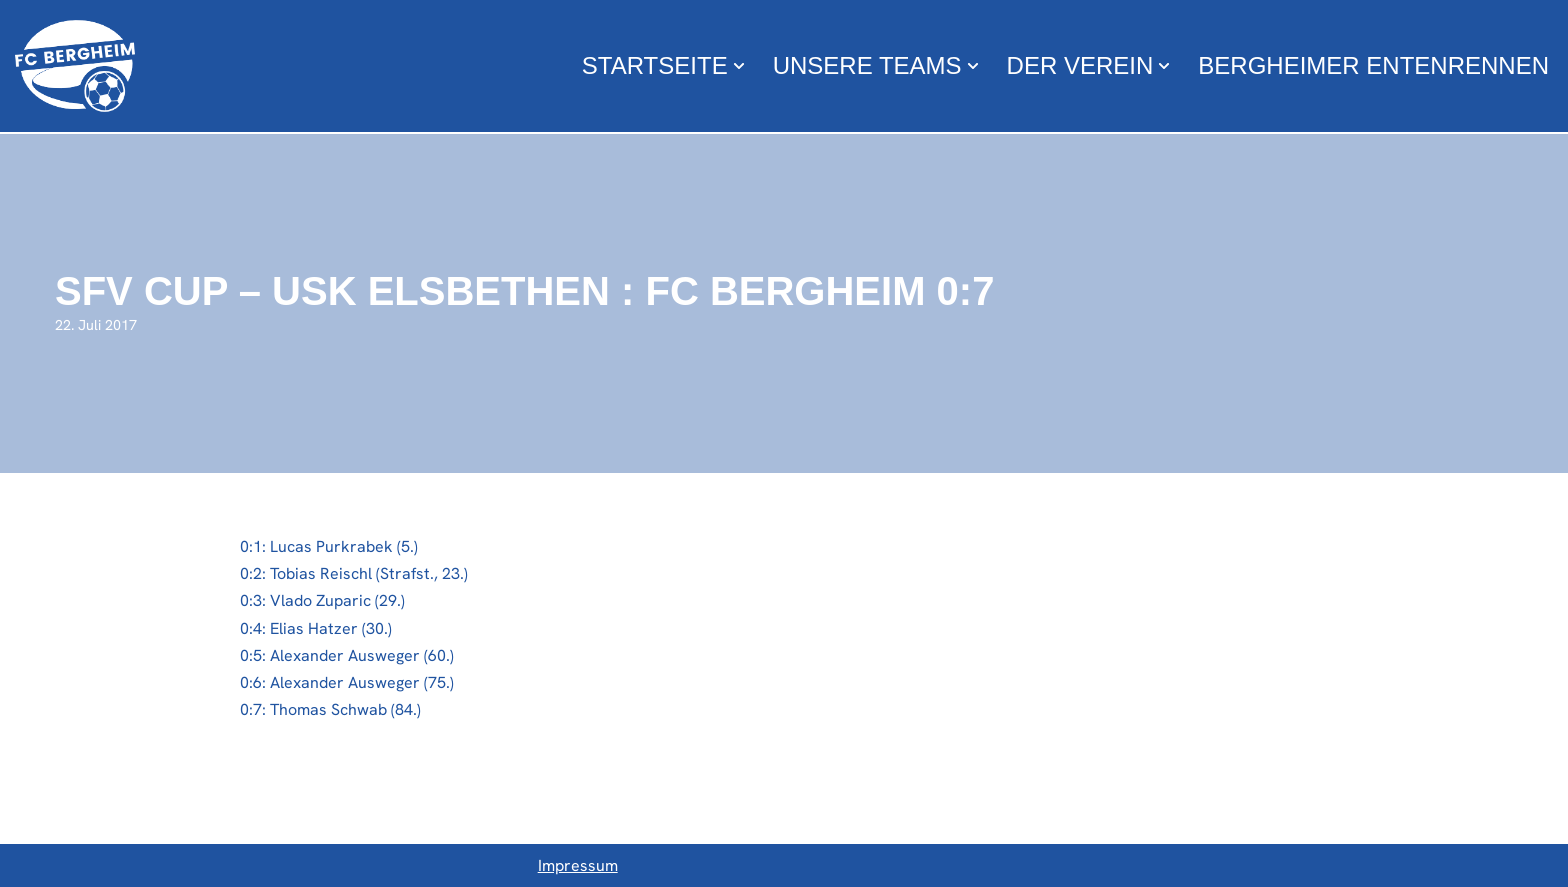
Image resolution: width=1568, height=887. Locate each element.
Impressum (578, 865)
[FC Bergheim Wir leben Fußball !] (75, 66)
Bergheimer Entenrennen (1373, 65)
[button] (739, 66)
